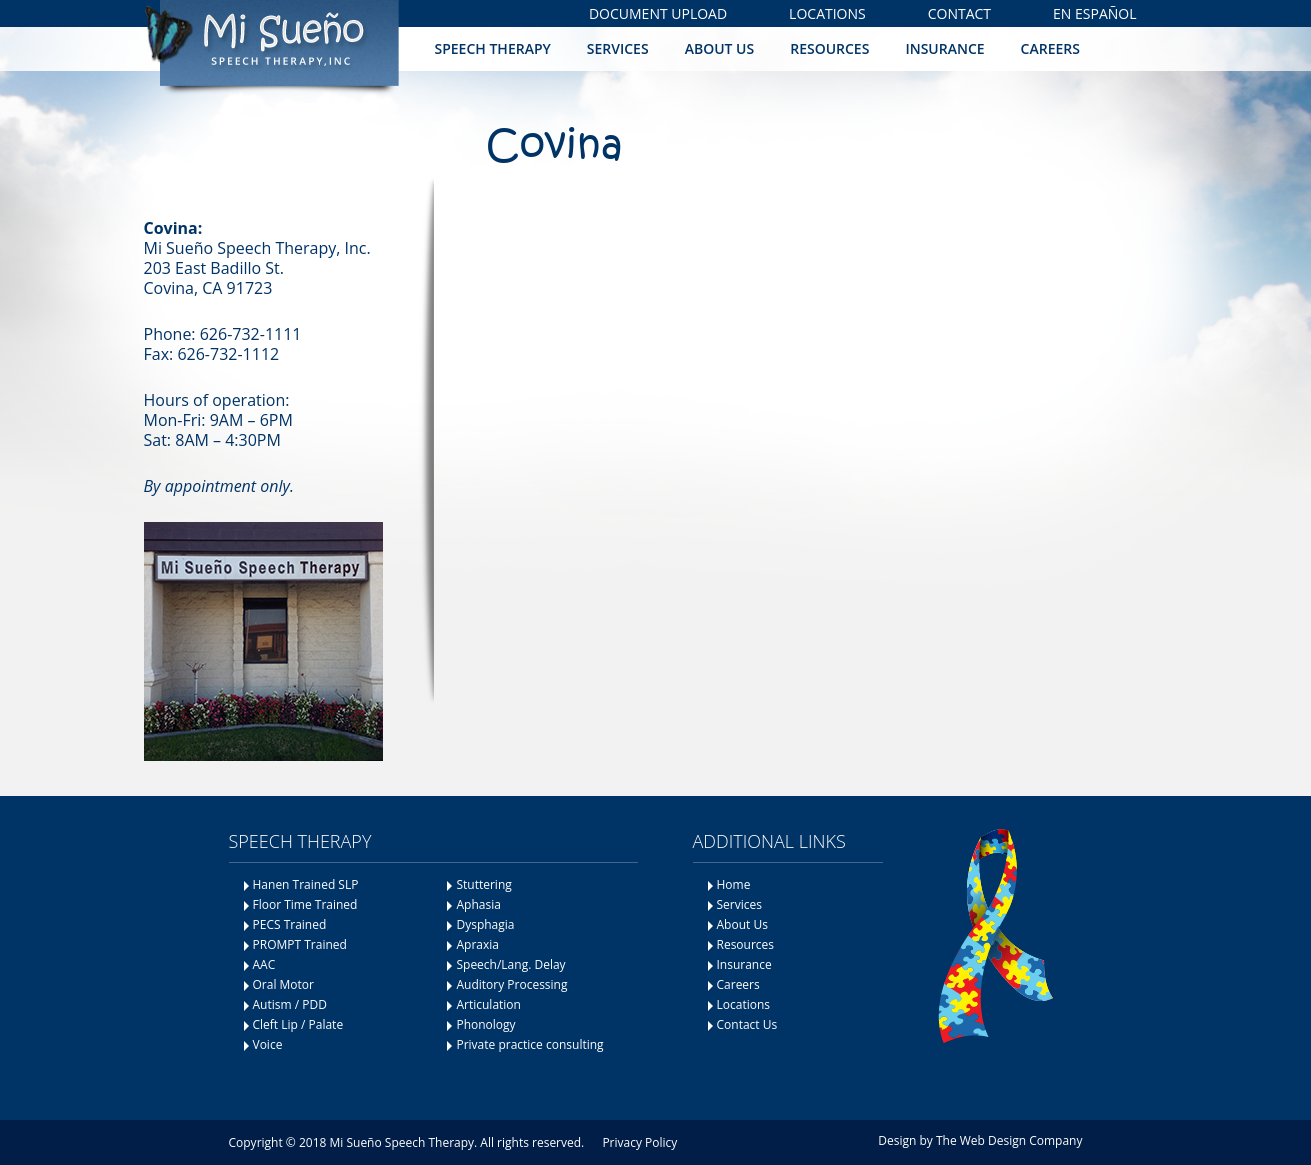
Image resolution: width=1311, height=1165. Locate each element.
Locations (827, 13)
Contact (959, 13)
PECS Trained (290, 924)
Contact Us (747, 1024)
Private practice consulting (529, 1044)
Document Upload (658, 13)
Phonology (485, 1024)
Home (734, 884)
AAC (264, 964)
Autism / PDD (290, 1004)
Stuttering (483, 884)
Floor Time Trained (305, 904)
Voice (268, 1044)
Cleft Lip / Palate (298, 1024)
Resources (829, 48)
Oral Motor (283, 984)
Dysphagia (485, 924)
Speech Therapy (493, 48)
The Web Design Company (1009, 1140)
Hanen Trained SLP (306, 884)
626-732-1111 (251, 334)
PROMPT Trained (300, 944)
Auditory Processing (511, 984)
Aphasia (478, 904)
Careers (1050, 48)
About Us (720, 48)
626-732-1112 (228, 354)
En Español (1094, 13)
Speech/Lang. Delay (510, 964)
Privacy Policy (639, 1142)
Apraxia (477, 944)
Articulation (488, 1004)
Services (618, 48)
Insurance (944, 48)
